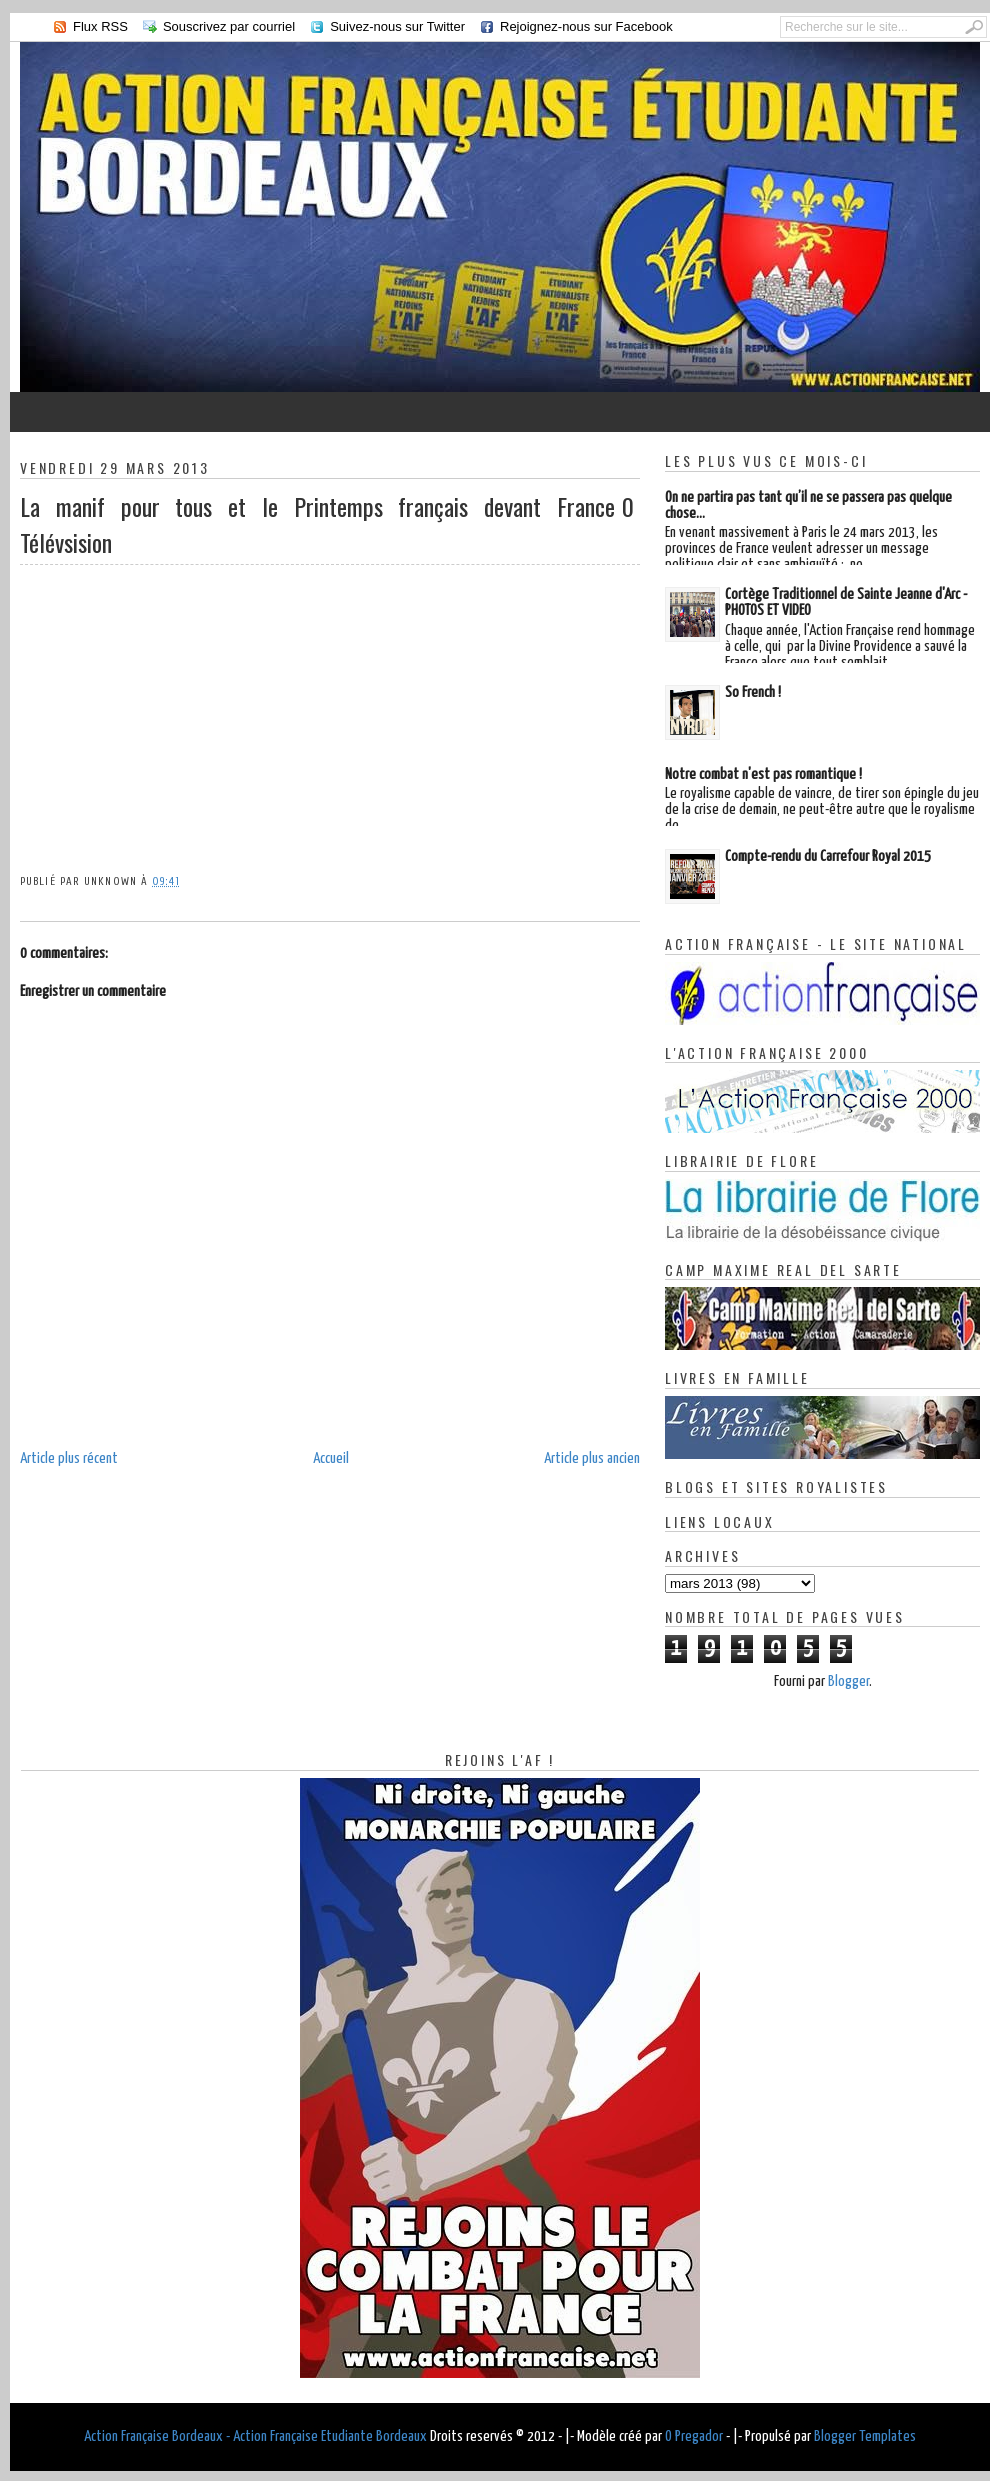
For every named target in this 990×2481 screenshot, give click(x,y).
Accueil (331, 1458)
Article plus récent (69, 1458)
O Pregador (694, 2436)
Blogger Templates (865, 2436)
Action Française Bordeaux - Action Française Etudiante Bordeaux (255, 2436)
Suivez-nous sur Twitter (397, 26)
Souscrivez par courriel (229, 26)
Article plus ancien (592, 1458)
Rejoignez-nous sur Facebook (586, 26)
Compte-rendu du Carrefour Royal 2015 (828, 856)
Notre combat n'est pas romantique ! (763, 774)
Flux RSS (100, 26)
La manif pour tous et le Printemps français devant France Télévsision (317, 524)
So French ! (753, 692)
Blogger (848, 1681)
